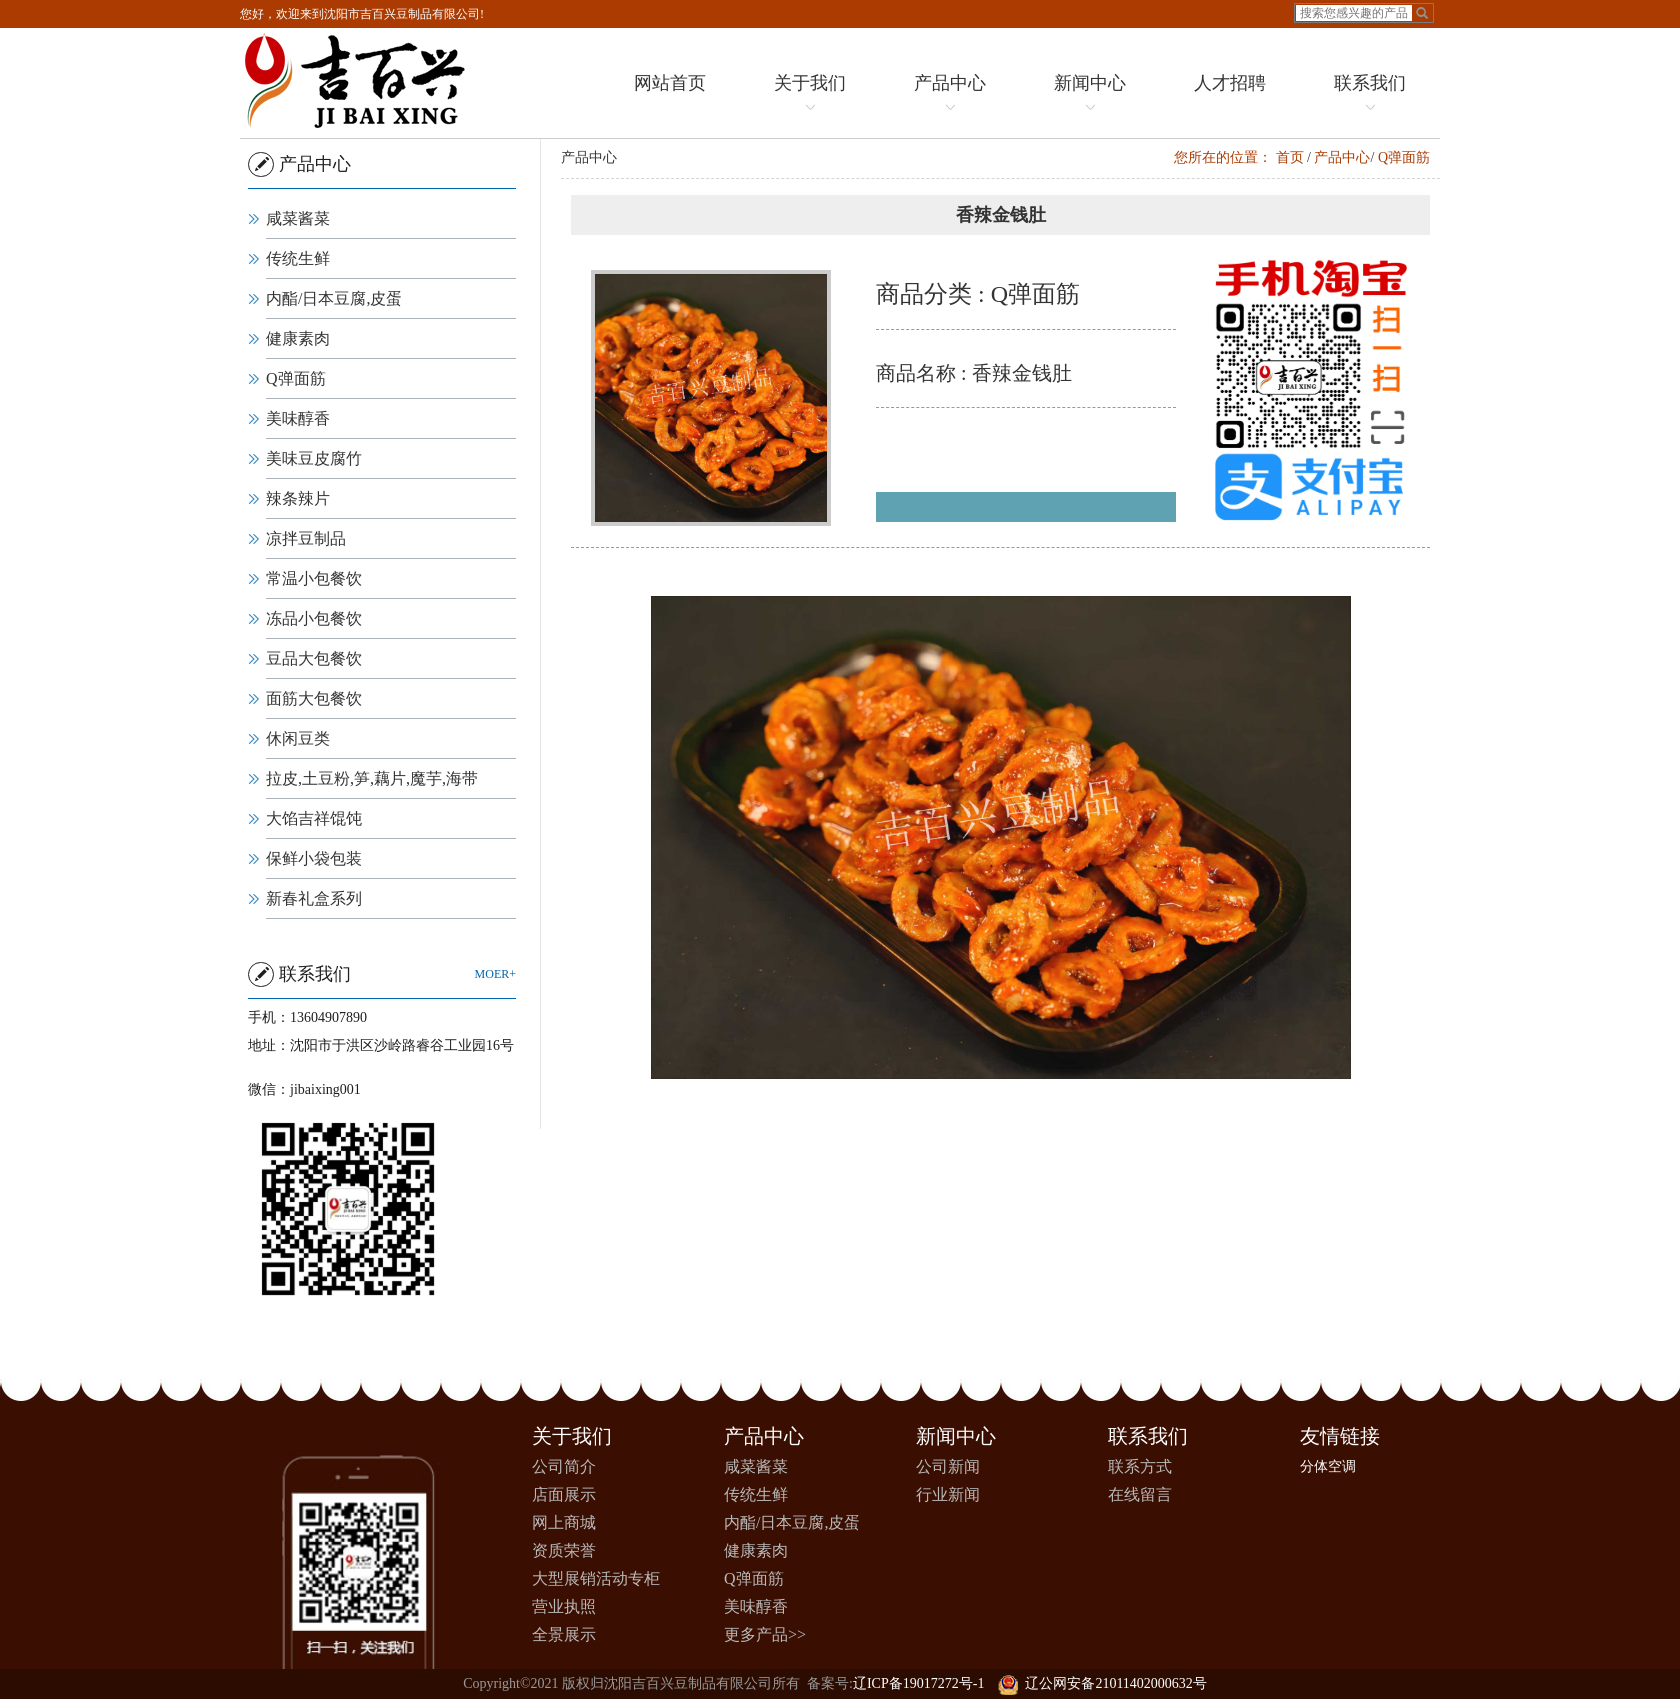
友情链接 (1340, 1436)
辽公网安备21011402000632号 (1102, 1683)
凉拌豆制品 (300, 538)
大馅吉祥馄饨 (308, 818)
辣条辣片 (292, 498)
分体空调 (1328, 1466)
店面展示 (564, 1494)
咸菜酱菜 (292, 218)
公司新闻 (948, 1466)
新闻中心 (1089, 95)
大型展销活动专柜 (596, 1578)
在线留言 (1140, 1494)
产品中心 (949, 95)
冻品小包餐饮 (308, 618)
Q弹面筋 (290, 378)
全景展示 (564, 1634)
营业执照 (564, 1606)
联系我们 (1369, 95)
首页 (1308, 157)
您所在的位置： (1241, 157)
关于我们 (809, 95)
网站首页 (669, 83)
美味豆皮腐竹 (308, 458)
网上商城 (564, 1522)
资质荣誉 (564, 1550)
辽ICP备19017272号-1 (918, 1683)
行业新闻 (948, 1494)
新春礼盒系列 (308, 898)
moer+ (488, 974)
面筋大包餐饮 (308, 698)
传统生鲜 (292, 258)
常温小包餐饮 (308, 578)
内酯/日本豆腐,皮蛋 (328, 298)
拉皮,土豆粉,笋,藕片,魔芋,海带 (366, 778)
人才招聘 (1229, 83)
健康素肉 (292, 338)
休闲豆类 (292, 738)
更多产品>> (765, 1634)
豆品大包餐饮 (308, 658)
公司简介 (564, 1466)
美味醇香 (292, 418)
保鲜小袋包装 (308, 858)
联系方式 (1140, 1466)
